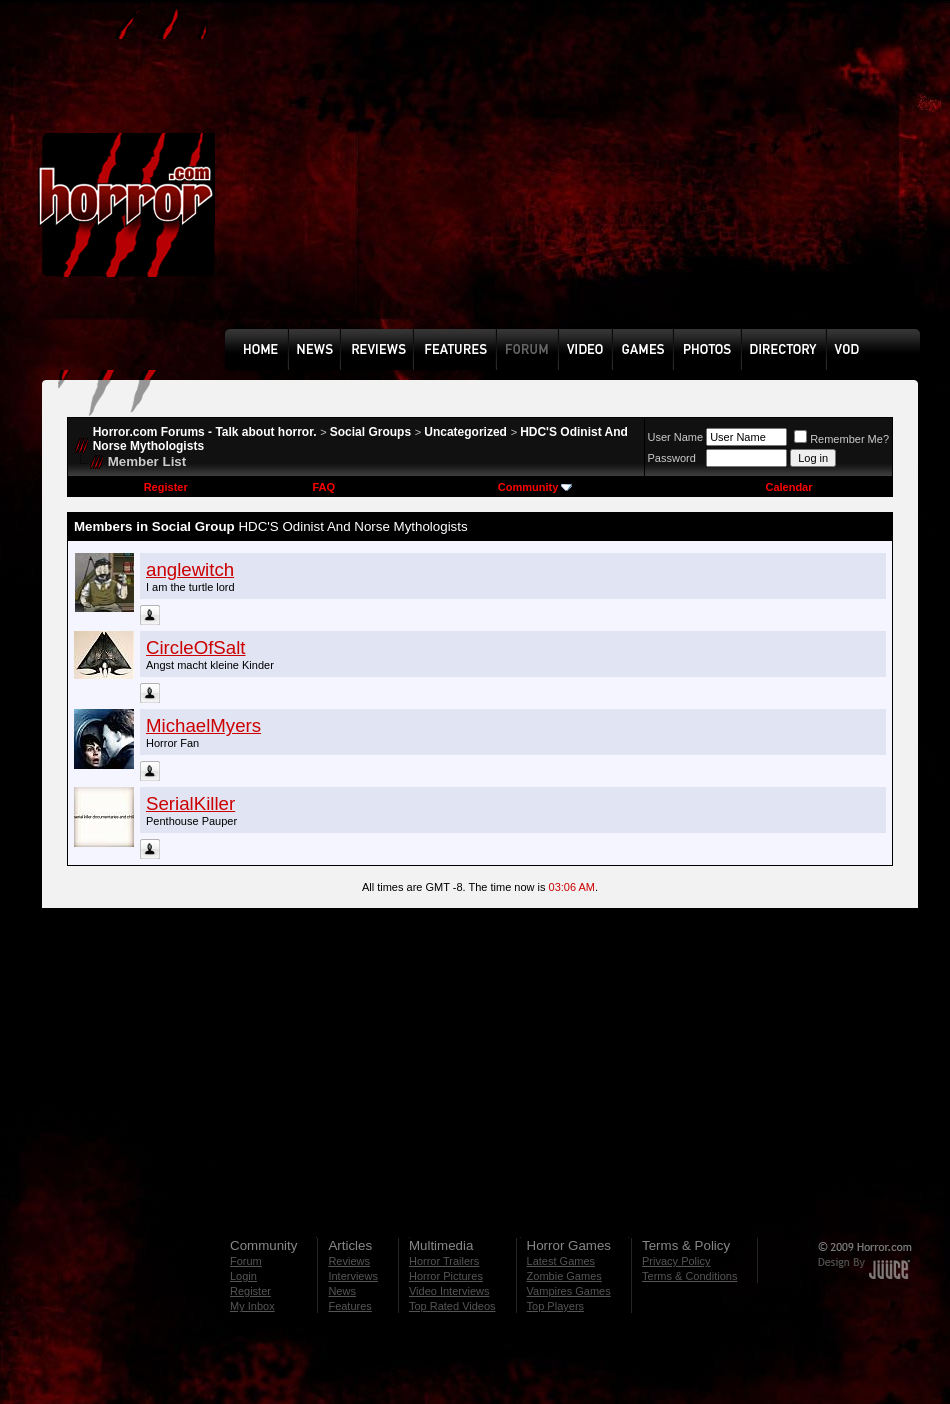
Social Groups (370, 432)
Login (243, 1276)
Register (166, 487)
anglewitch (190, 569)
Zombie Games (564, 1276)
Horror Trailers (444, 1261)
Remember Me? (841, 439)
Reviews (349, 1261)
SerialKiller (190, 803)
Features (349, 1306)
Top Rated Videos (452, 1306)
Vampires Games (569, 1291)
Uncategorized (465, 432)
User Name (676, 437)
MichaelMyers (203, 725)
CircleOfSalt (196, 647)
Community (535, 487)
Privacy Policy (676, 1261)
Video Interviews (449, 1291)
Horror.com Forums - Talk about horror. (205, 432)
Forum (246, 1261)
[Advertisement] (491, 179)
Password (672, 458)
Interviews (353, 1276)
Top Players (555, 1306)
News (342, 1291)
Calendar (788, 487)
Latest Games (561, 1261)
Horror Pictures (446, 1276)
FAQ (323, 487)
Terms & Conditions (689, 1276)
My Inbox (252, 1306)
